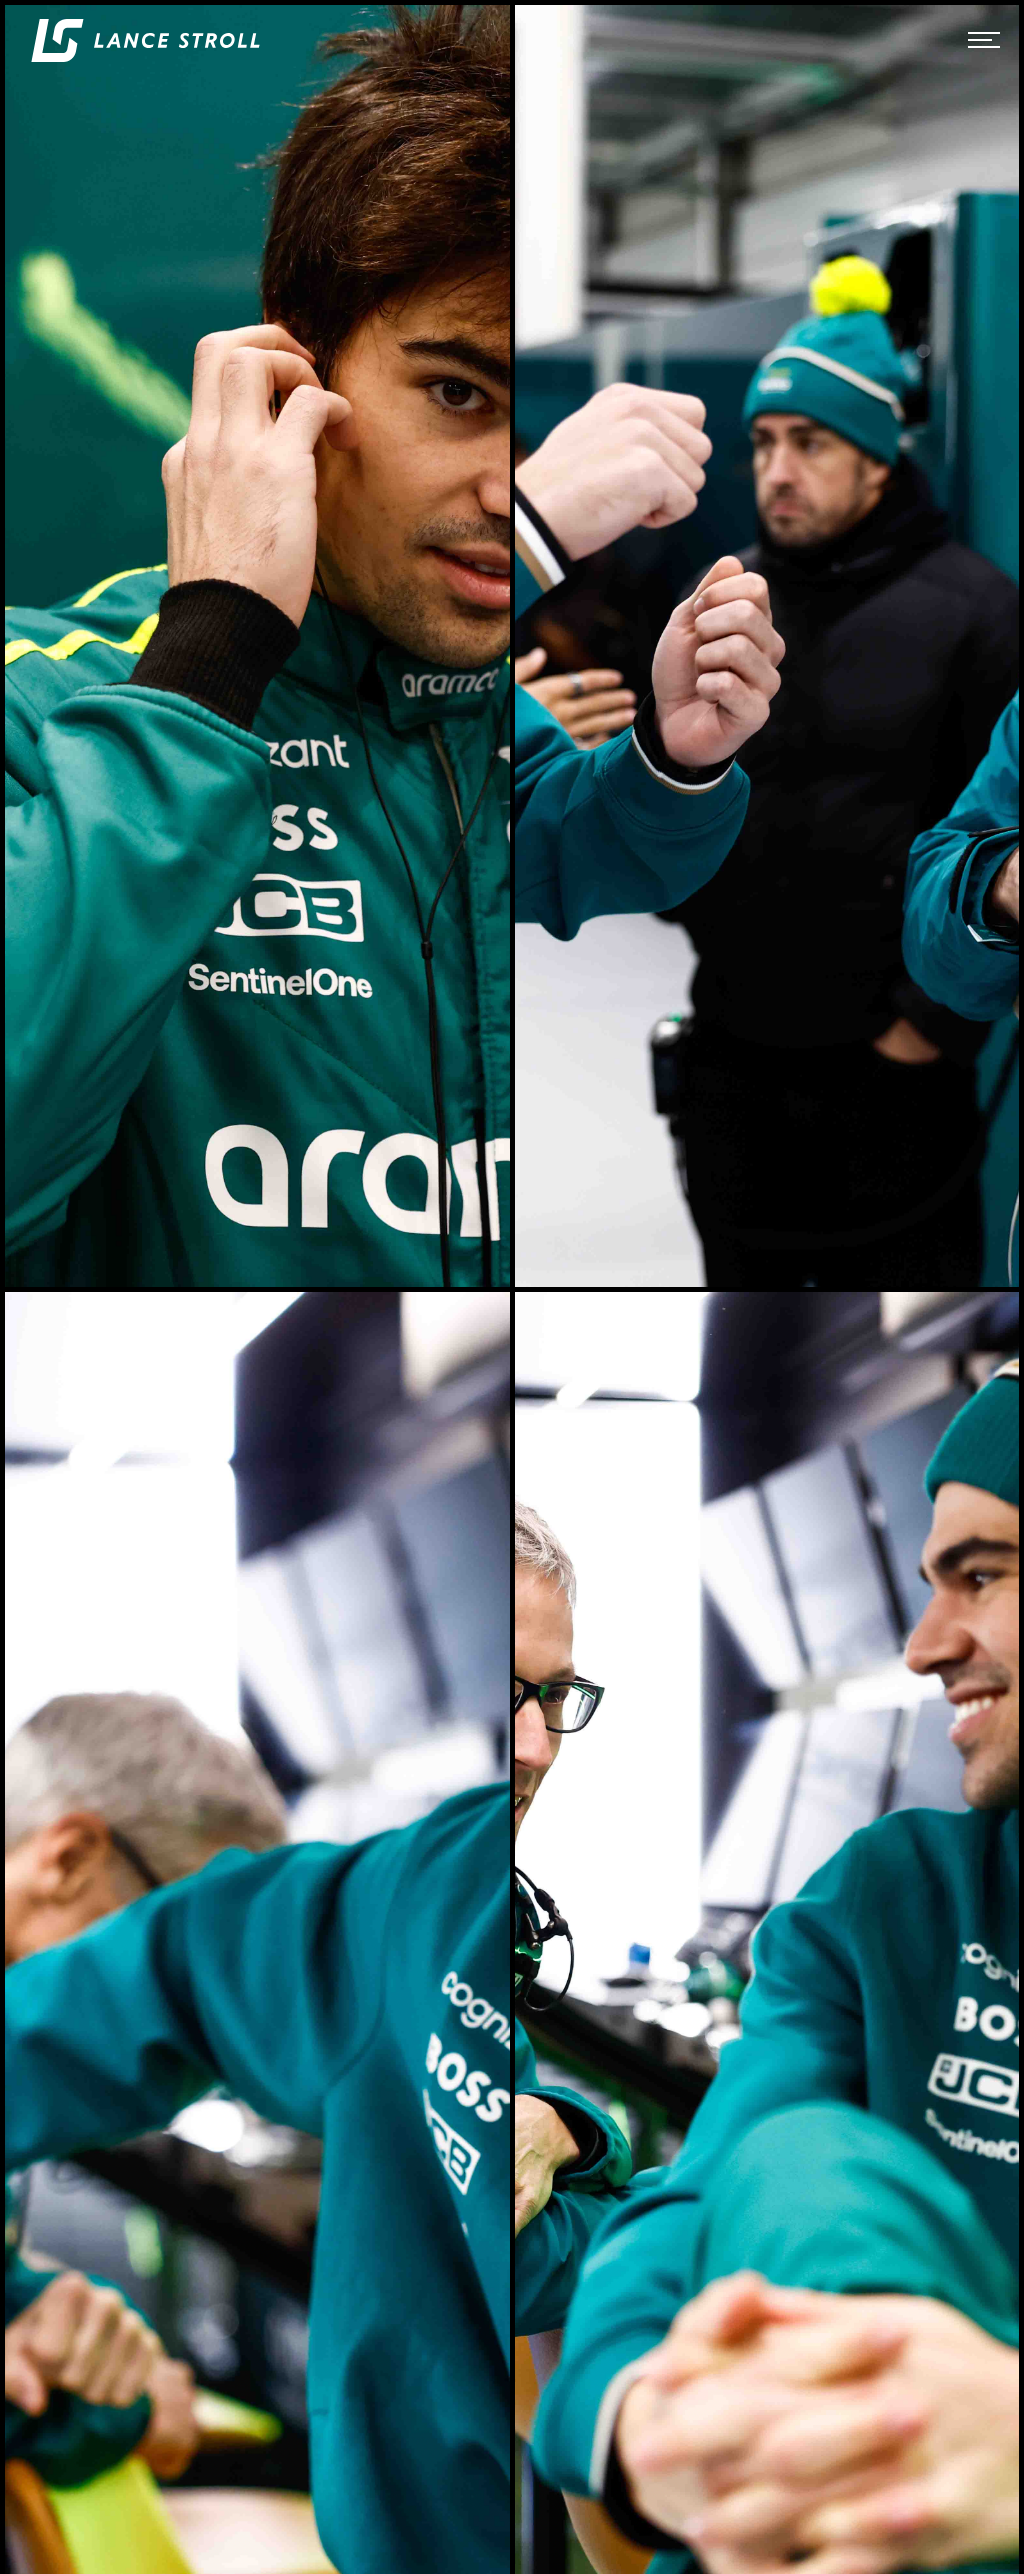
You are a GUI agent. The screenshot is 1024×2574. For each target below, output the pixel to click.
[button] (984, 40)
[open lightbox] (257, 646)
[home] (145, 40)
